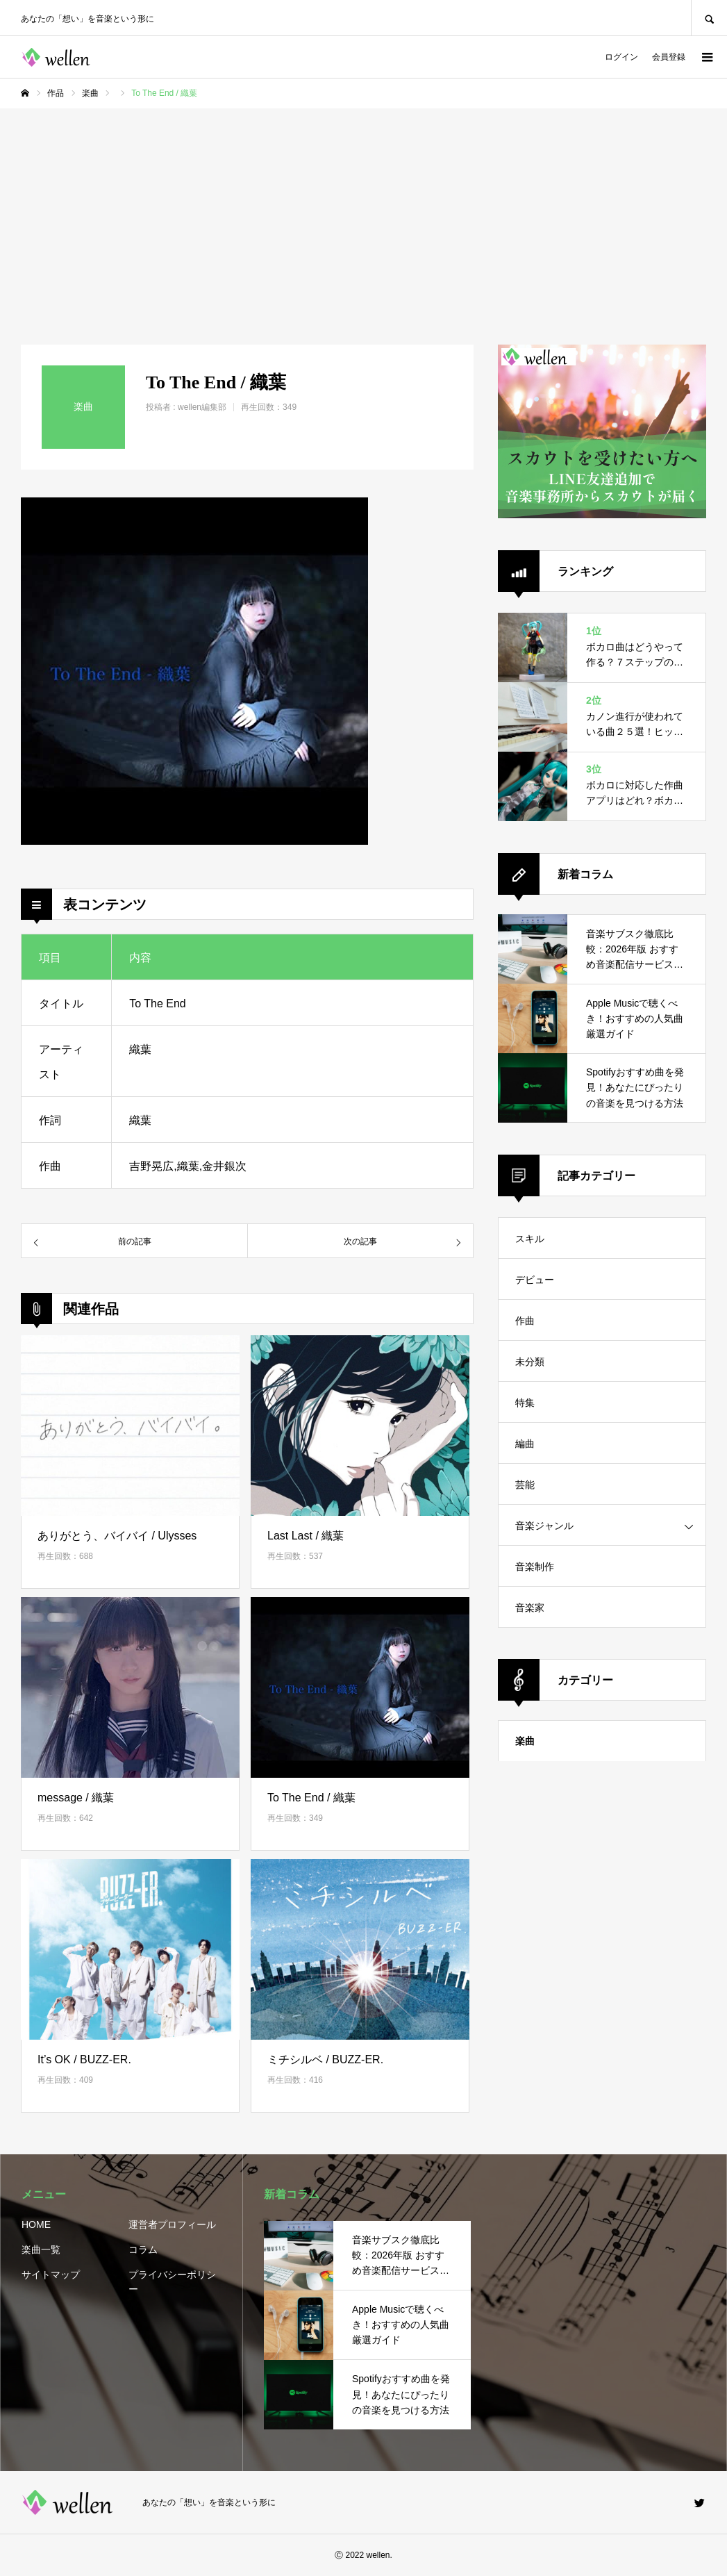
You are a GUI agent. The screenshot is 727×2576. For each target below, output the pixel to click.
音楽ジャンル (544, 1525)
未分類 (529, 1361)
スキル (529, 1238)
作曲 (525, 1320)
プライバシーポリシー (172, 2282)
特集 (525, 1402)
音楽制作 (534, 1566)
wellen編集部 (202, 407)
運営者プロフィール (172, 2224)
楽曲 (525, 1741)
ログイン (621, 57)
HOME (36, 2224)
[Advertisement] (363, 212)
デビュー (534, 1279)
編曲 (525, 1443)
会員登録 (668, 57)
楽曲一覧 (41, 2249)
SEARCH (709, 17)
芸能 (525, 1484)
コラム (143, 2249)
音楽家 (529, 1607)
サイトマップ (51, 2274)
